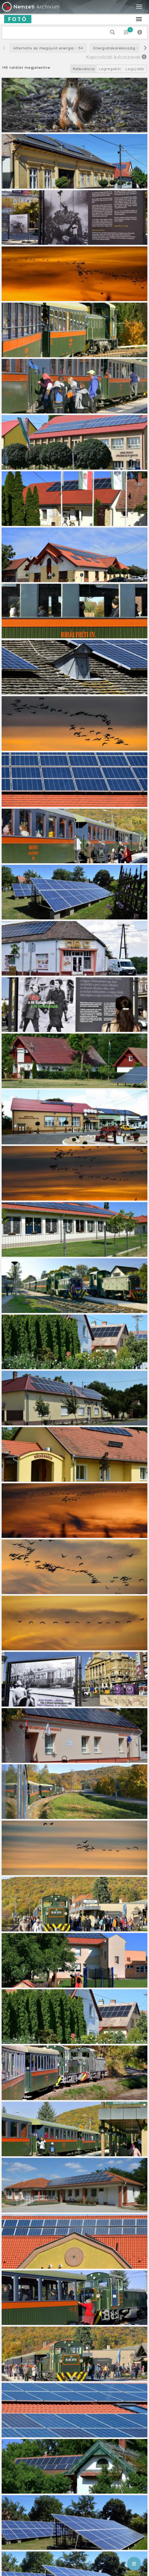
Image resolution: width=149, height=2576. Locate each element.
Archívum (30, 7)
